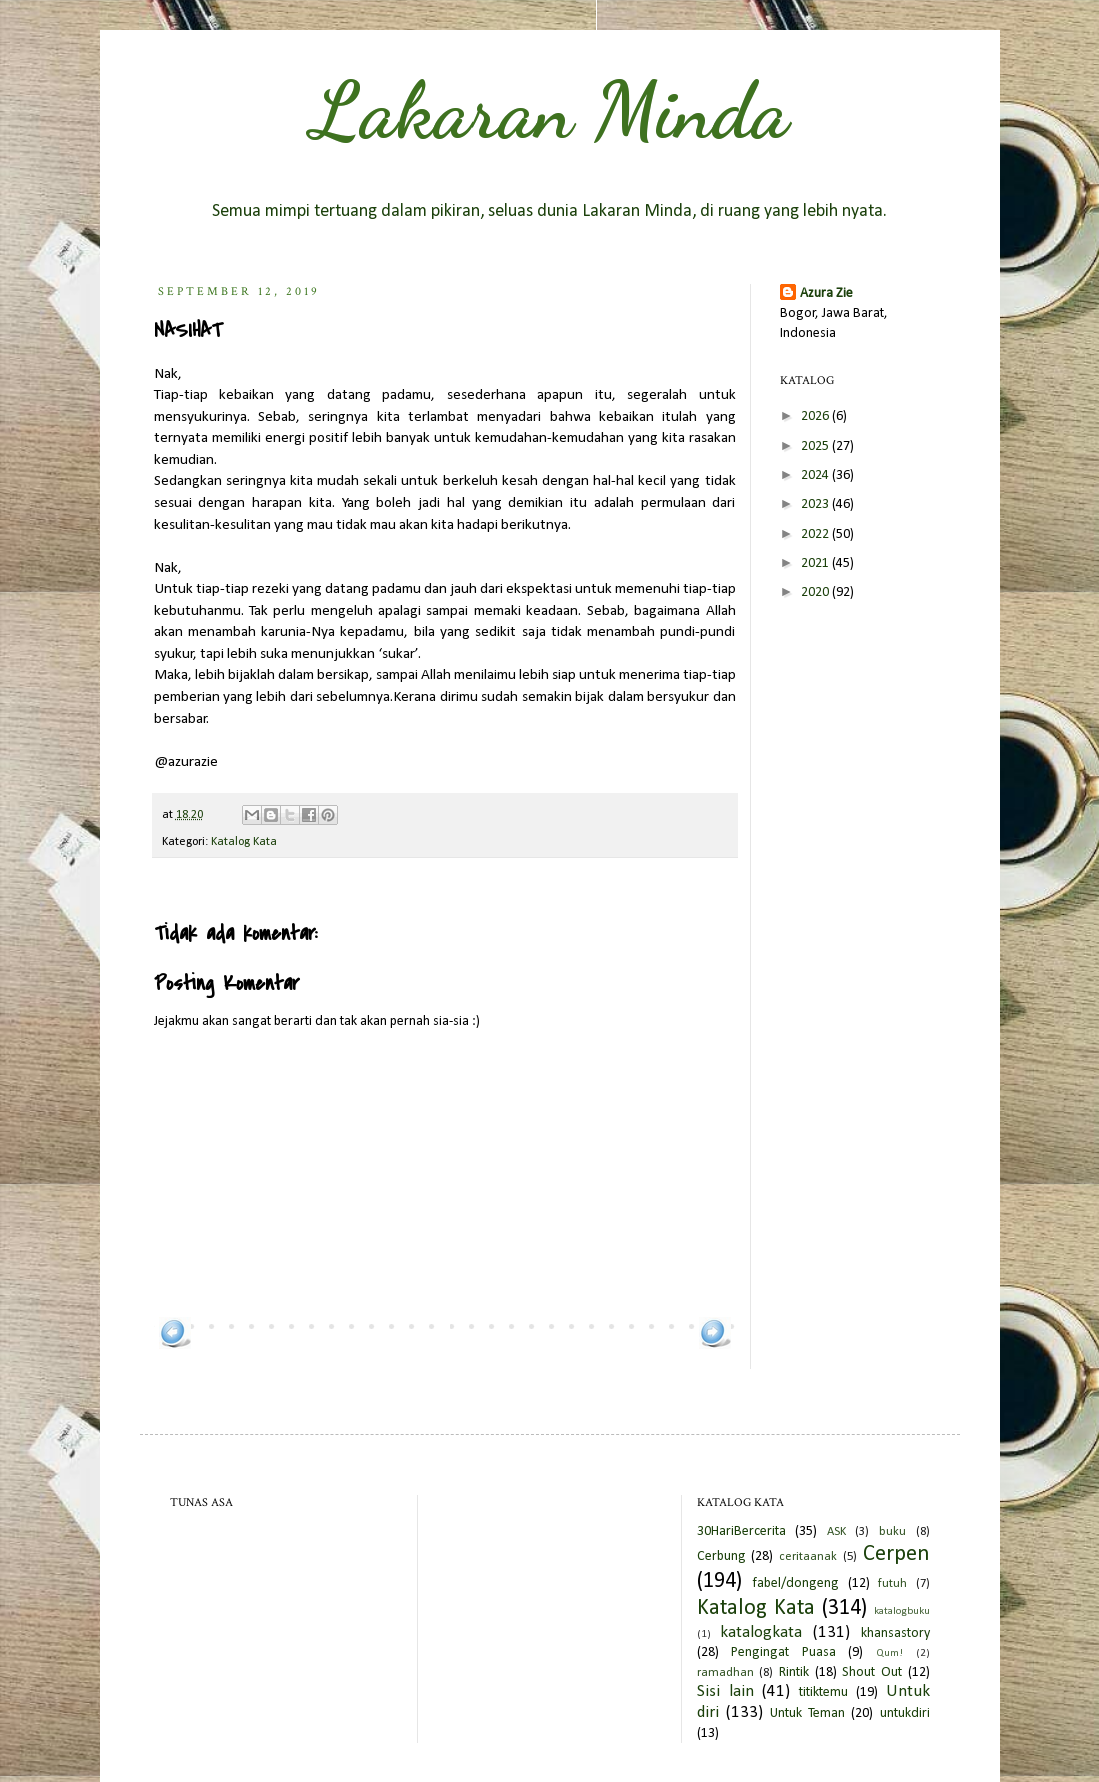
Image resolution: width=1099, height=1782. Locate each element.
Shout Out (872, 1672)
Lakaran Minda (550, 110)
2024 (816, 475)
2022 (816, 534)
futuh (892, 1584)
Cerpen (896, 1554)
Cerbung (721, 1556)
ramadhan (725, 1673)
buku (892, 1532)
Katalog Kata (244, 842)
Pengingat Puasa (783, 1652)
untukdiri (905, 1713)
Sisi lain (725, 1691)
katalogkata (761, 1632)
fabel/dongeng (795, 1583)
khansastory (895, 1633)
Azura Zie (826, 293)
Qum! (889, 1653)
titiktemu (823, 1692)
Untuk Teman (807, 1713)
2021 (816, 563)
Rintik (794, 1672)
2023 (816, 504)
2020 (816, 592)
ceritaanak (808, 1557)
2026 (816, 416)
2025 (816, 446)
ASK (836, 1532)
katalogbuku (902, 1611)
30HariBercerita (741, 1531)
